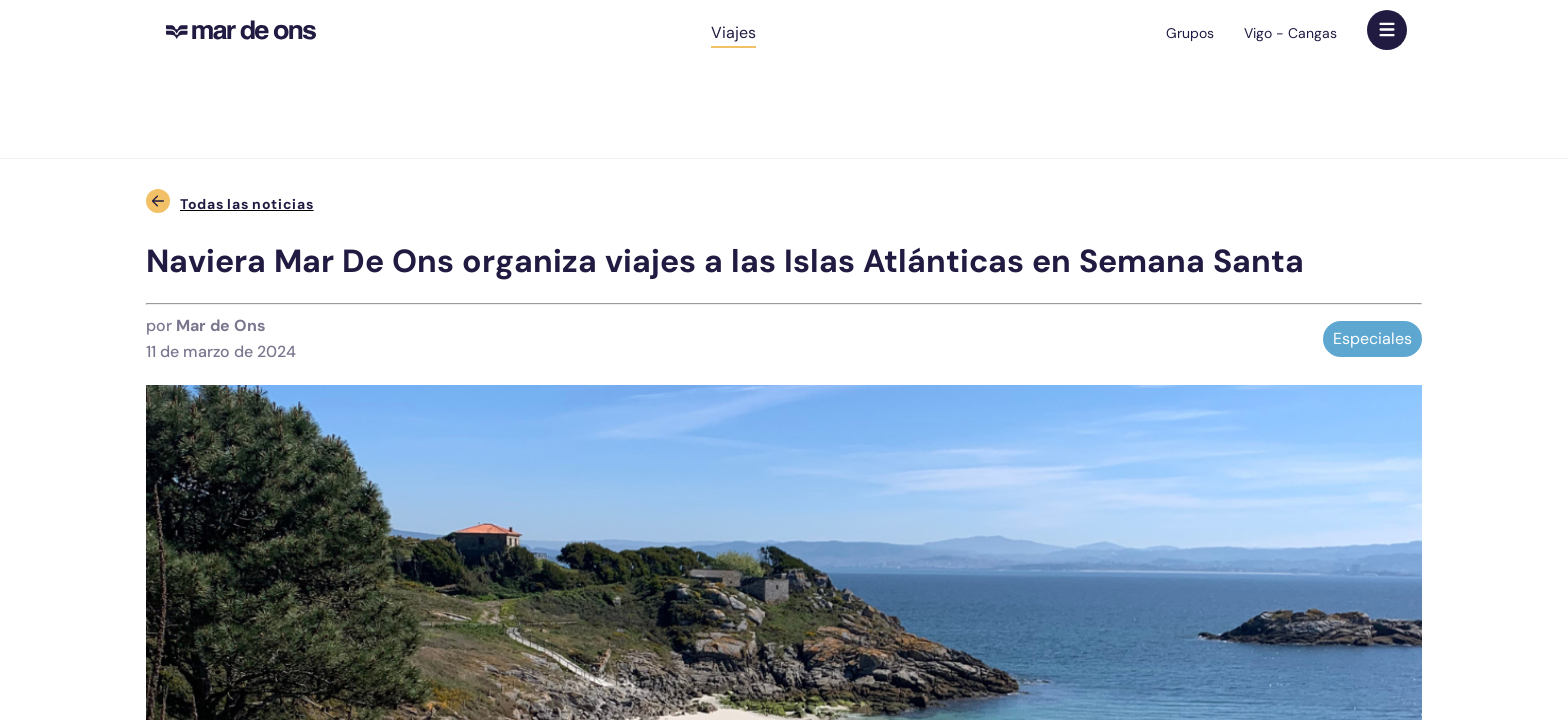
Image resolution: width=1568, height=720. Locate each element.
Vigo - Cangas (1290, 33)
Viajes (733, 32)
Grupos (1190, 33)
